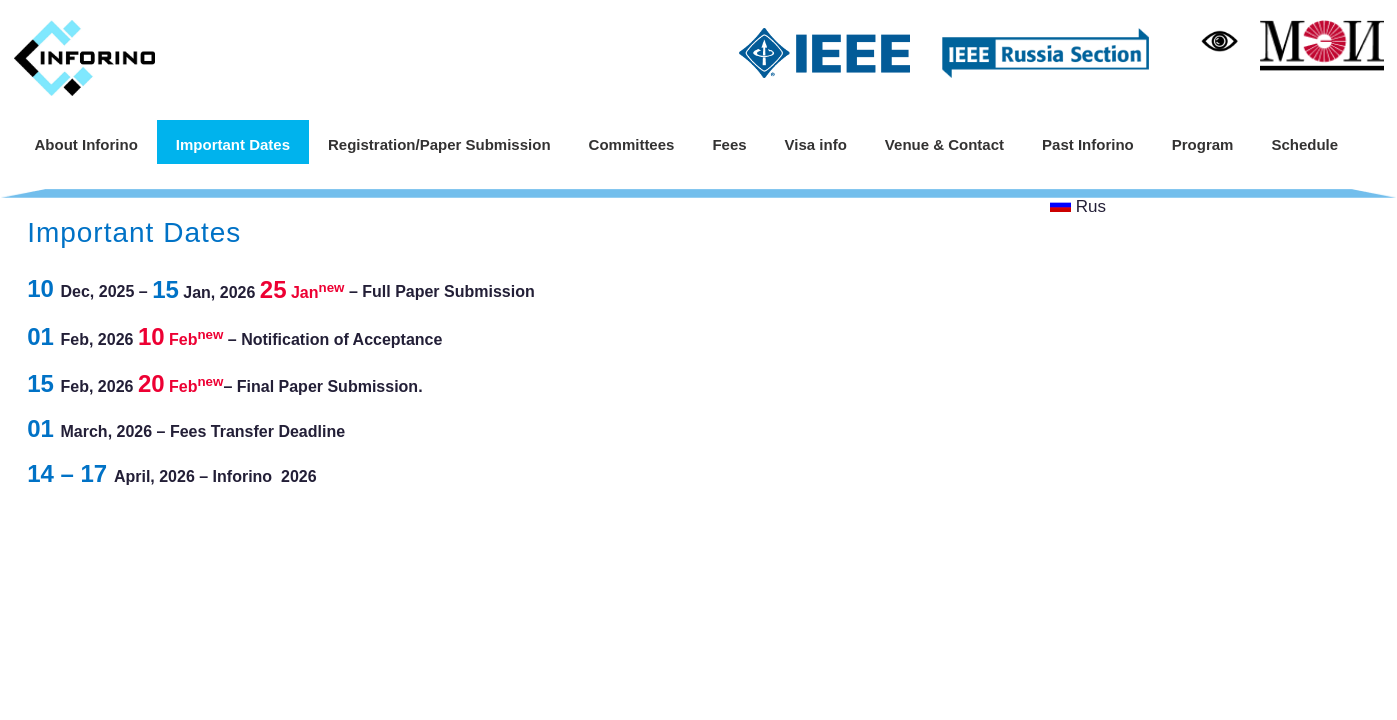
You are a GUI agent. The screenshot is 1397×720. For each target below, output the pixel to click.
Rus (1078, 206)
